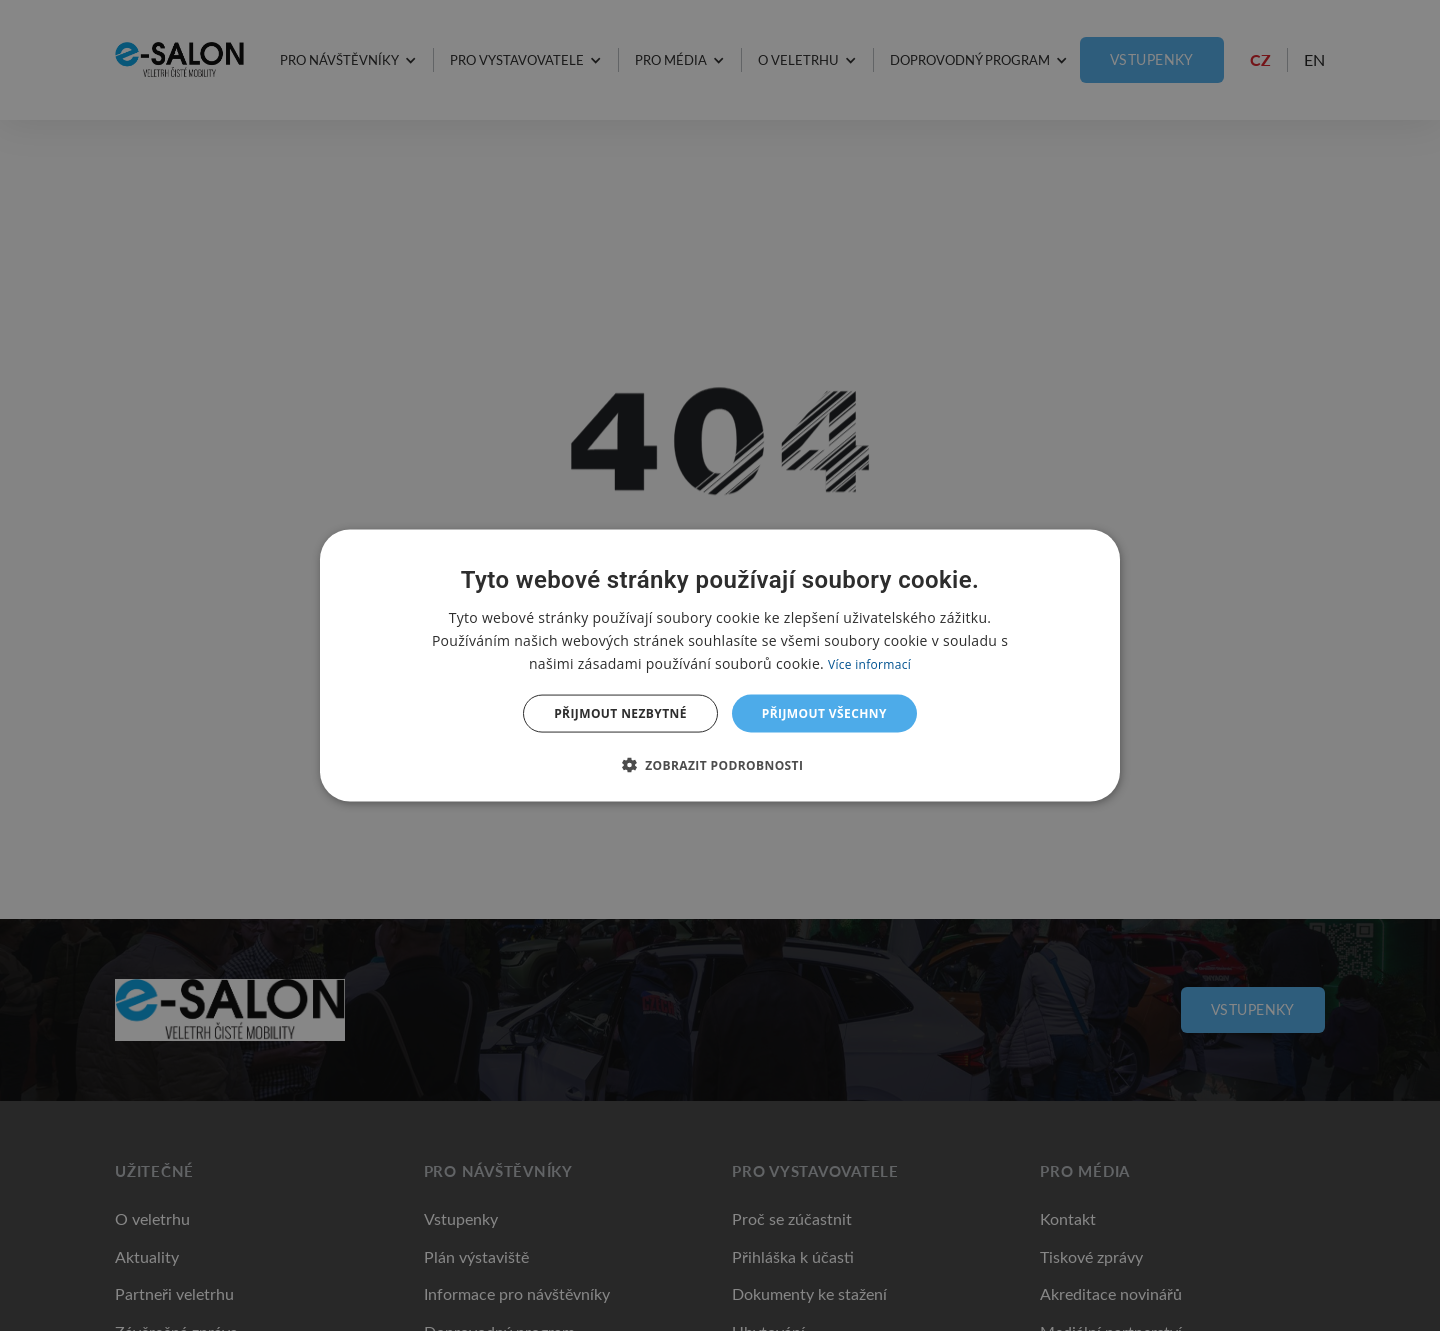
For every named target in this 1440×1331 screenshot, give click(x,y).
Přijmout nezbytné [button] (620, 713)
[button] (720, 765)
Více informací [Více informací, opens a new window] (869, 663)
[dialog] (720, 665)
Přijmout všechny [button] (824, 713)
